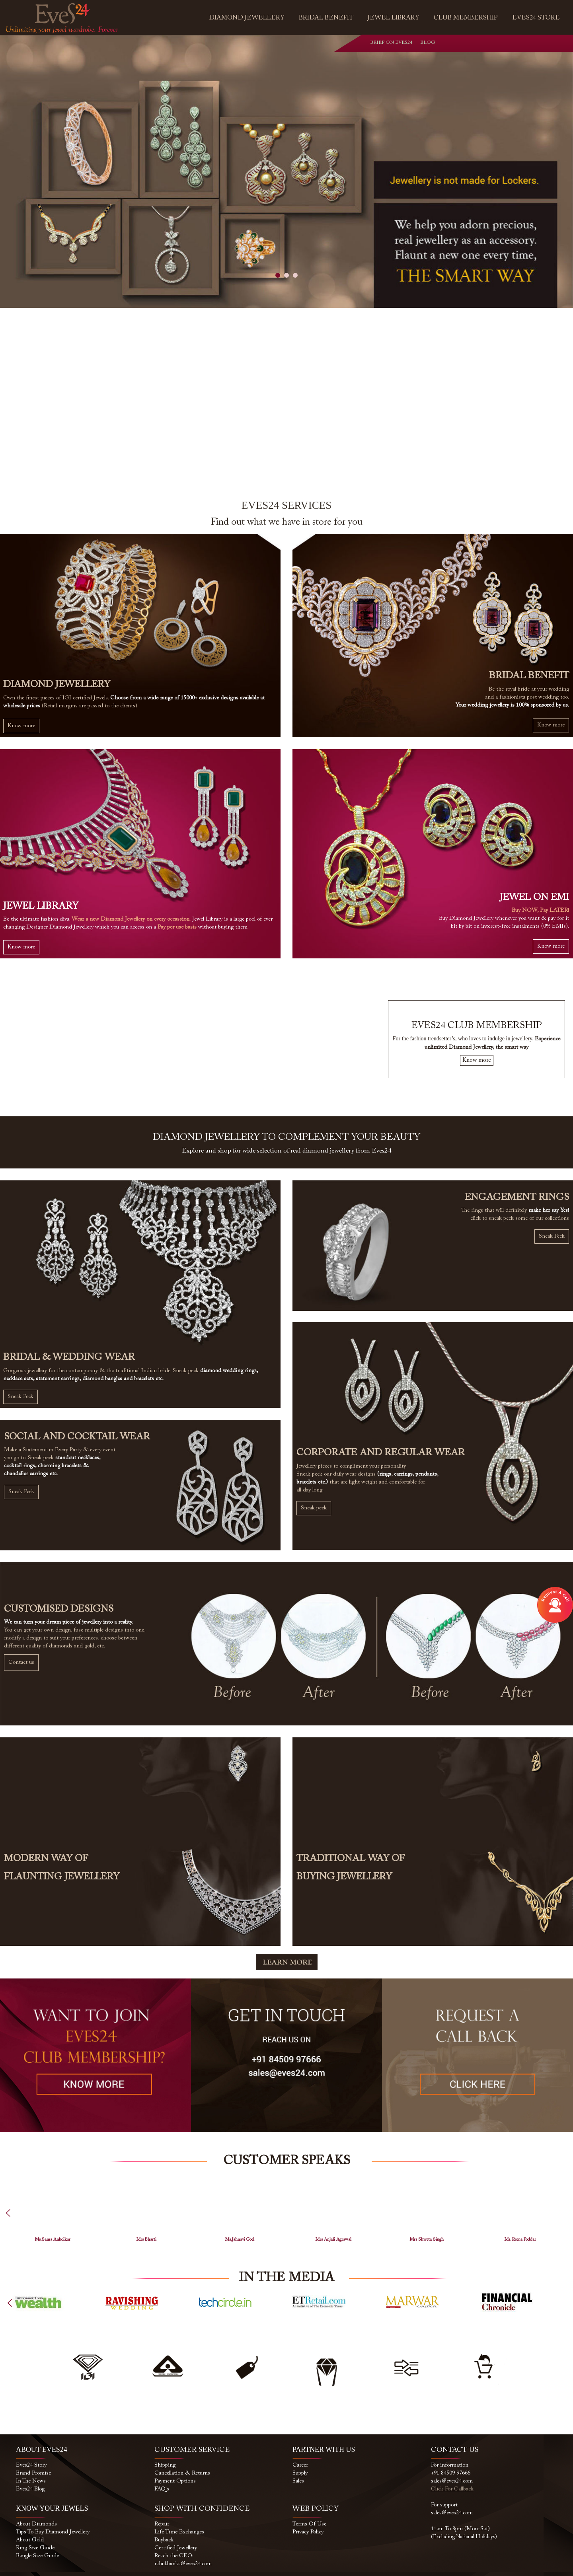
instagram (502, 44)
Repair (161, 2524)
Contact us (21, 1662)
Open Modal (555, 1605)
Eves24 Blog (30, 2489)
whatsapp (469, 44)
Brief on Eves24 (391, 42)
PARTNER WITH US (323, 2449)
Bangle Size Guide (37, 2556)
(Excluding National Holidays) (464, 2536)
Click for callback (452, 2489)
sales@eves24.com (452, 2481)
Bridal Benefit (326, 18)
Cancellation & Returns (182, 2473)
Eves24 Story (31, 2465)
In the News (31, 2481)
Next (561, 2310)
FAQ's (161, 2489)
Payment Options (175, 2481)
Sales (298, 2481)
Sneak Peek (20, 1397)
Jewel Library (393, 18)
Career (300, 2465)
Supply (300, 2473)
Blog (422, 42)
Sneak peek (314, 1508)
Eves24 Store (536, 18)
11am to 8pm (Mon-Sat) (460, 2529)
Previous (17, 2220)
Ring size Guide (35, 2548)
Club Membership (466, 18)
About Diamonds (36, 2524)
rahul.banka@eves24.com (183, 2564)
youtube (518, 44)
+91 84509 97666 (450, 2473)
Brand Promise (33, 2473)
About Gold (30, 2540)
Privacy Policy (308, 2532)
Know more (21, 726)
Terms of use (309, 2524)
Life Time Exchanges (179, 2532)
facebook (485, 44)
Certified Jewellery (175, 2548)
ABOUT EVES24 (41, 2449)
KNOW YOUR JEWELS (52, 2508)
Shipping (164, 2465)
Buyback (163, 2540)
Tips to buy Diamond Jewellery (53, 2532)
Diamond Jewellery (247, 18)
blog (534, 44)
